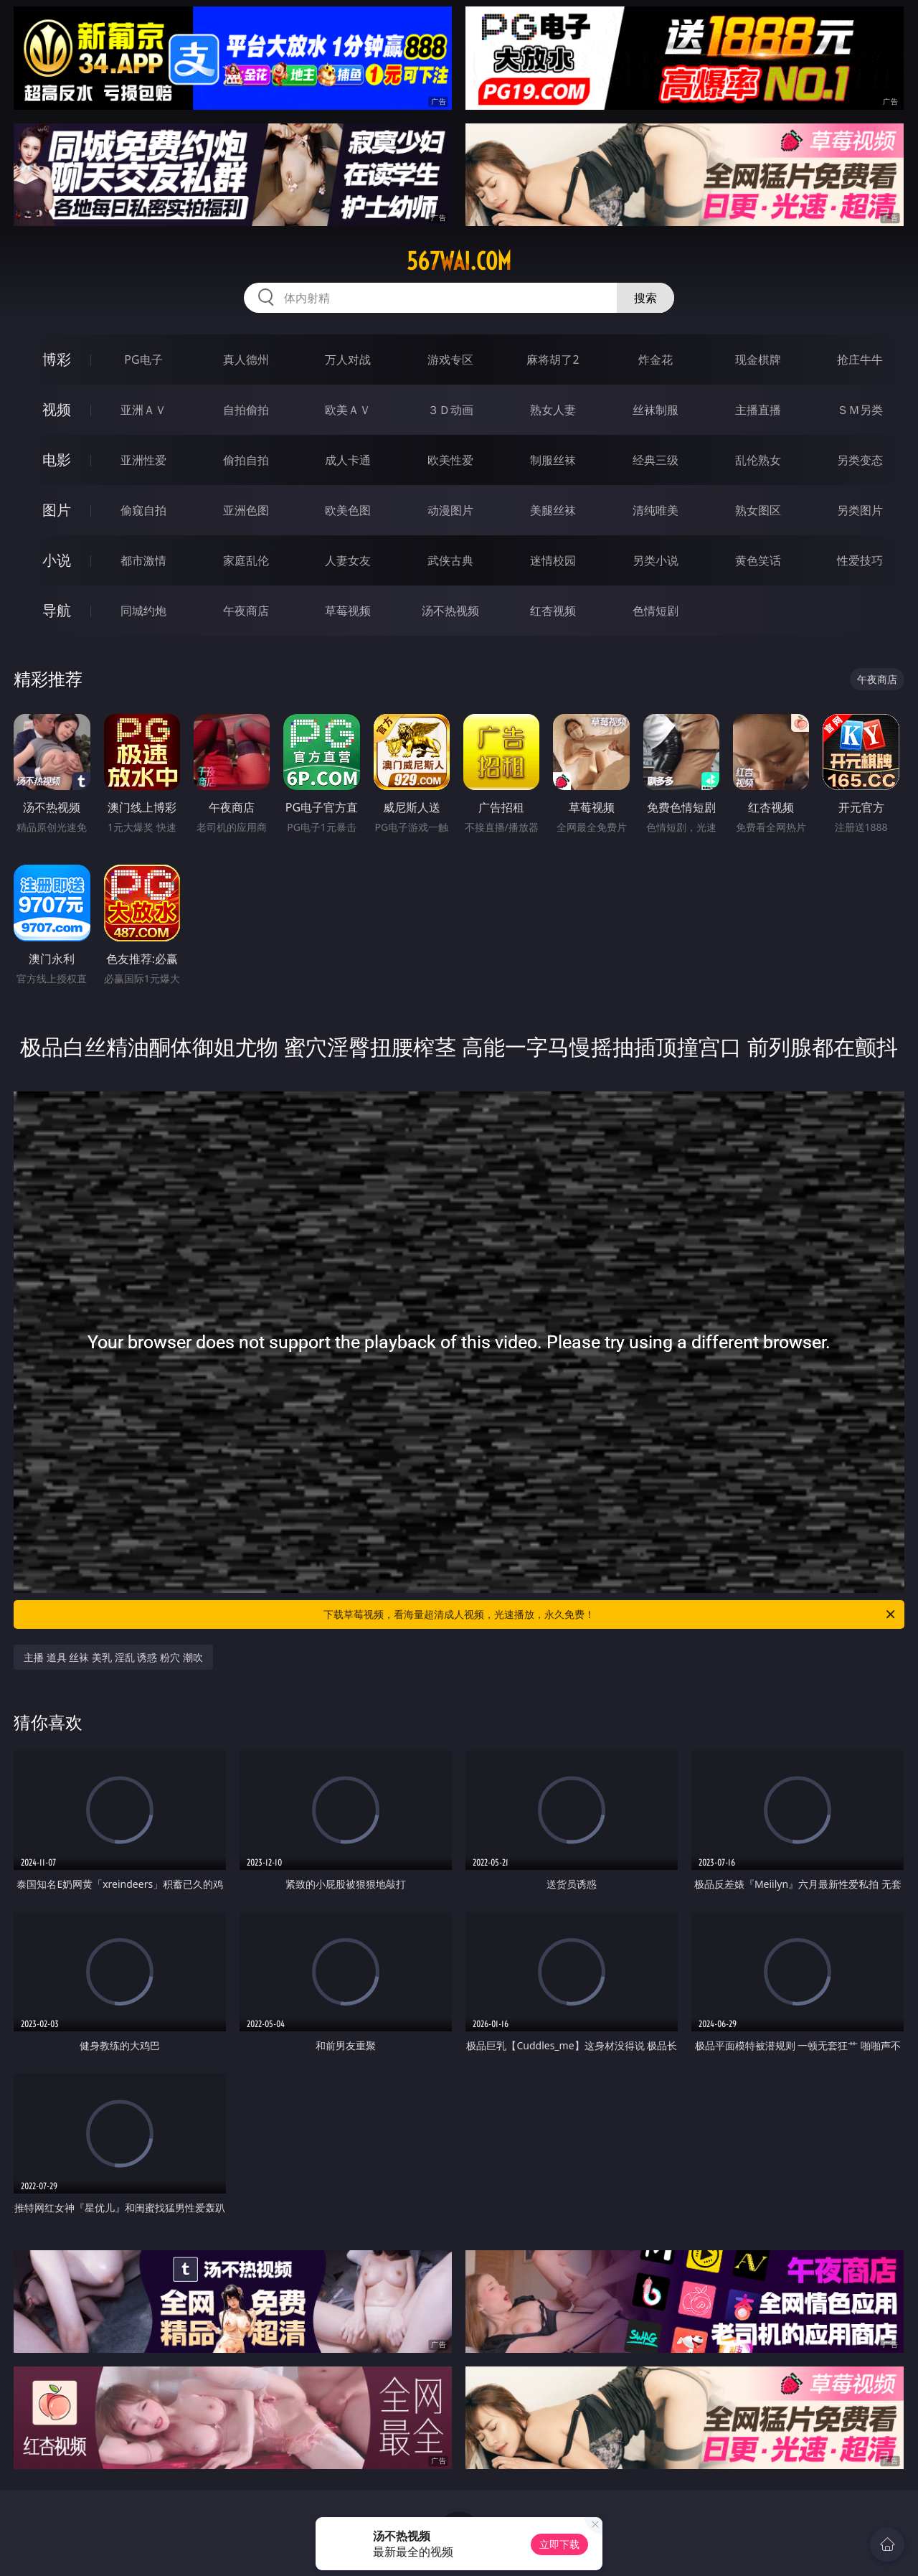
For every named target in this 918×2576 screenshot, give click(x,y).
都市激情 (143, 560)
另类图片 (860, 510)
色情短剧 (655, 611)
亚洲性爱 (143, 460)
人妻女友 (348, 560)
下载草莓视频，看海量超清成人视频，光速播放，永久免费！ (610, 1614)
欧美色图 (348, 510)
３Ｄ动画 (450, 410)
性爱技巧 (860, 560)
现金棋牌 (758, 359)
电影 (56, 459)
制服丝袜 (553, 460)
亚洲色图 (246, 510)
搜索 (645, 298)
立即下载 (559, 2544)
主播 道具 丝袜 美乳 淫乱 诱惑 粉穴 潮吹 (113, 1657)
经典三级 (655, 460)
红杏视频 (553, 611)
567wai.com (459, 261)
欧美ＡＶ (348, 410)
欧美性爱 (450, 460)
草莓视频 (348, 611)
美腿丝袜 (553, 510)
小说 (56, 560)
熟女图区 (758, 510)
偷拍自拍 (246, 460)
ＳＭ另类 (860, 410)
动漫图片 (450, 510)
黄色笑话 (758, 560)
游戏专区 (450, 359)
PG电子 (143, 359)
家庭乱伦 (246, 560)
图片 (56, 510)
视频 (56, 409)
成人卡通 (348, 460)
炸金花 (655, 359)
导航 (56, 610)
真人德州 (246, 359)
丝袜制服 (655, 410)
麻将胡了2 (552, 359)
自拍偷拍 (246, 410)
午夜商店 (246, 611)
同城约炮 (143, 611)
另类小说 (655, 560)
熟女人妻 (553, 410)
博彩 (56, 359)
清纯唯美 (655, 510)
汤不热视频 (450, 611)
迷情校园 (553, 560)
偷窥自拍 (143, 510)
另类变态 (860, 460)
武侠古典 (450, 560)
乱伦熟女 (758, 460)
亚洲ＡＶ (143, 410)
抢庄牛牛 (860, 359)
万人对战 (348, 359)
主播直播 (758, 410)
